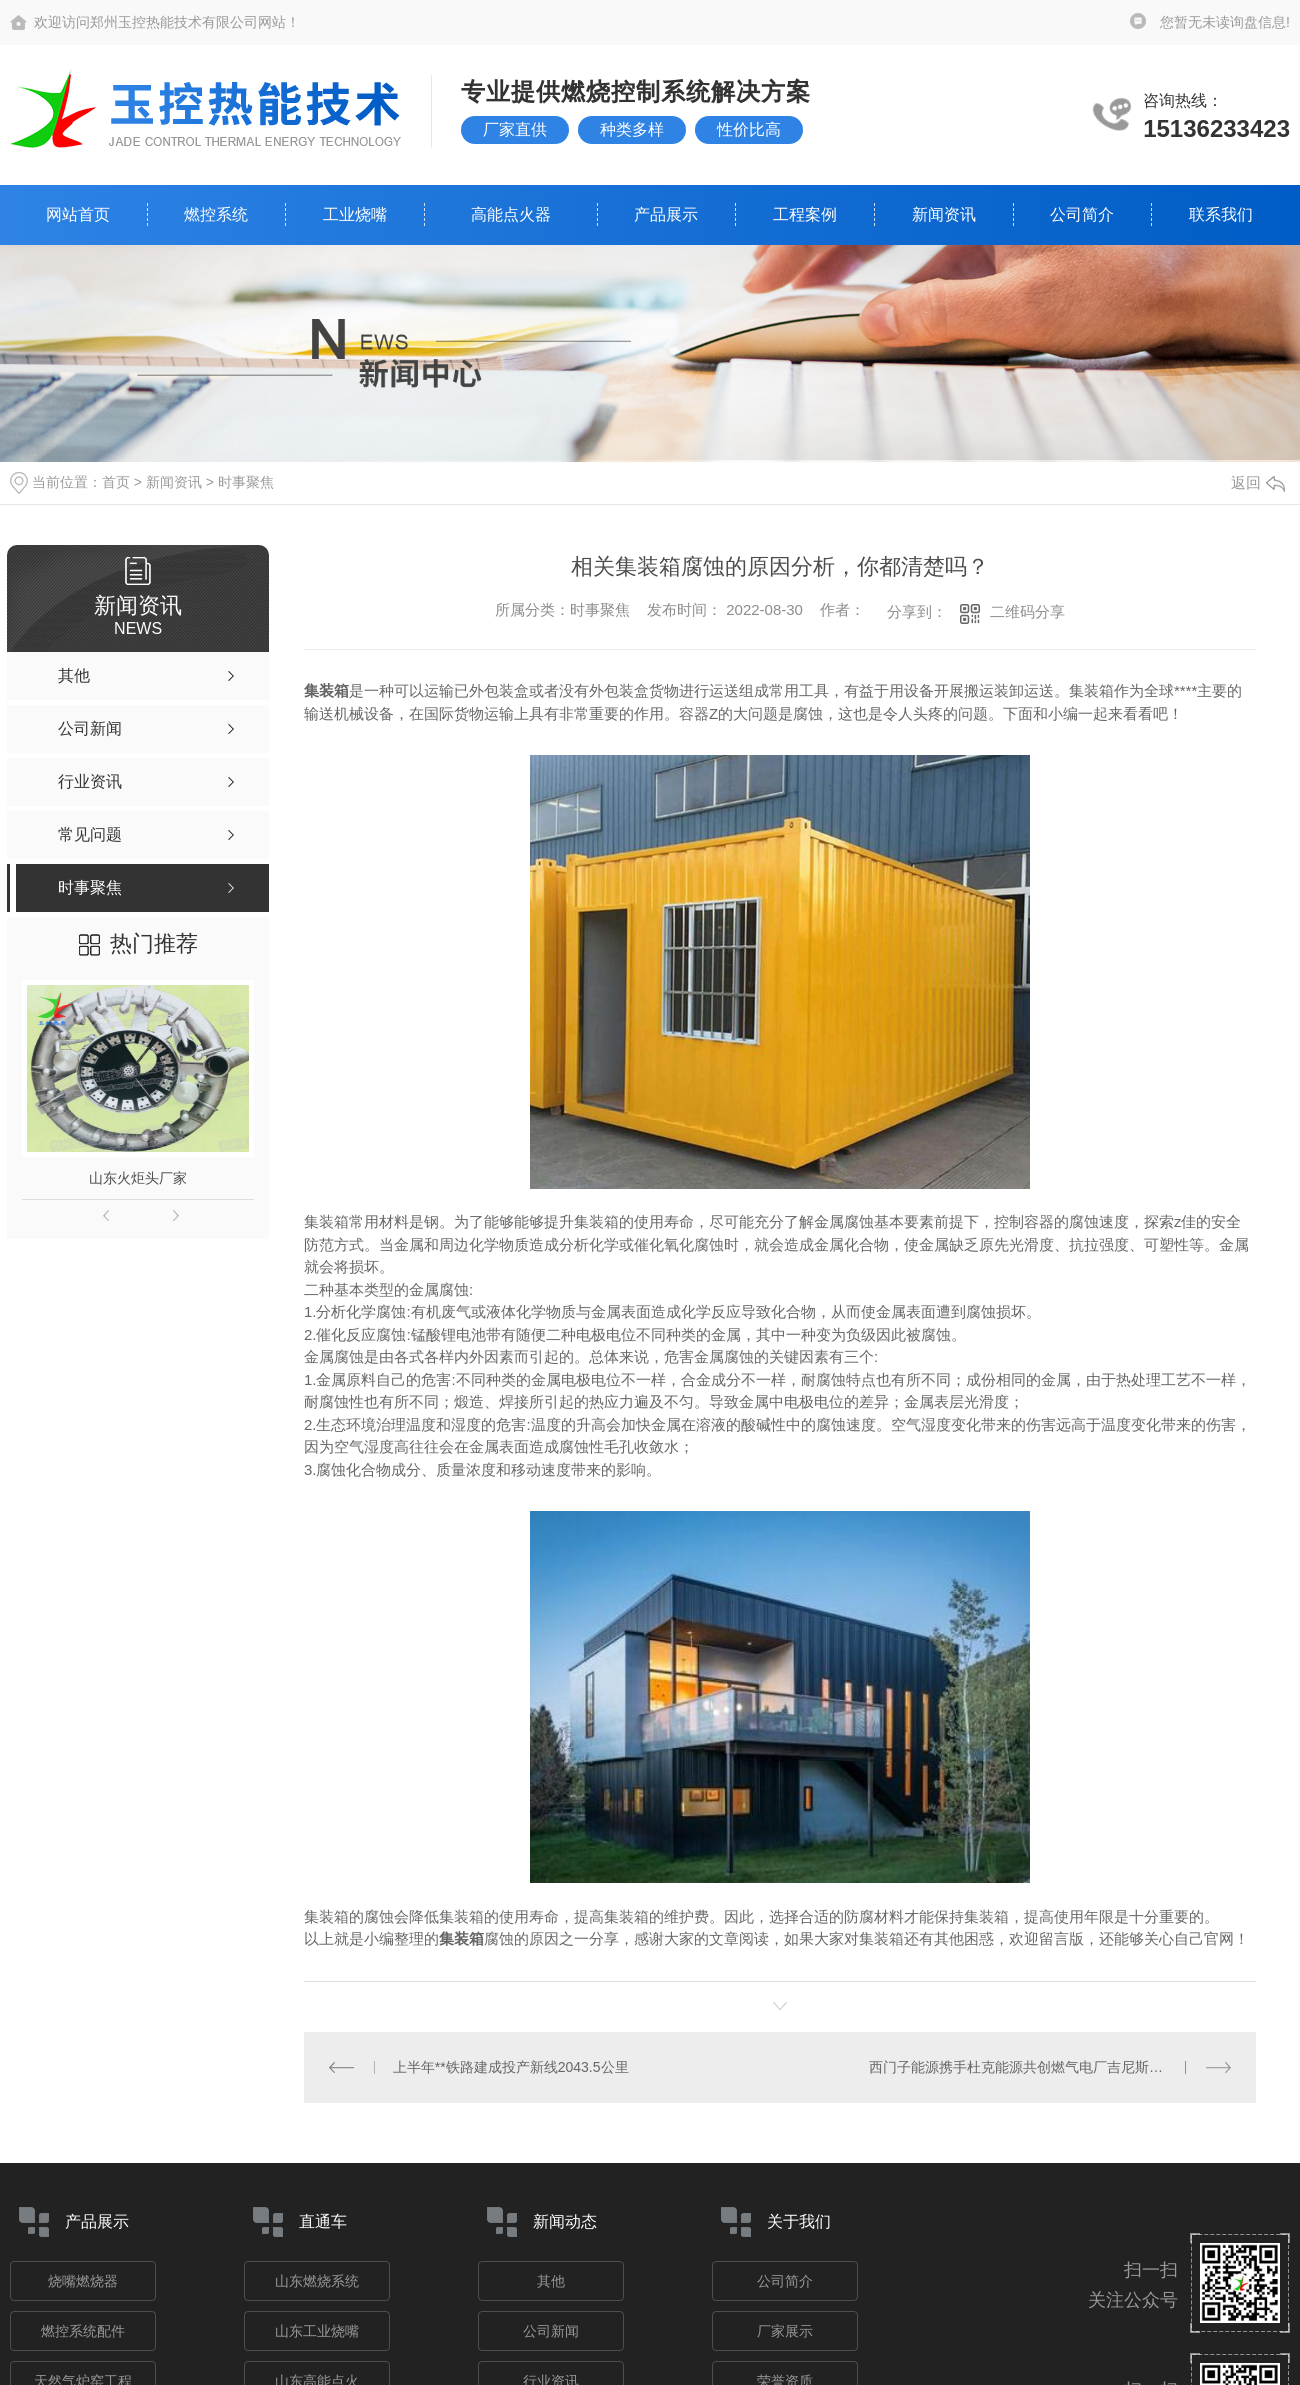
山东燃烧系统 (317, 2281)
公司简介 (1082, 214)
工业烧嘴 (355, 214)
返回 (1258, 482)
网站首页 (78, 214)
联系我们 (1221, 214)
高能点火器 (511, 214)
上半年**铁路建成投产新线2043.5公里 (511, 2067)
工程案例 (805, 214)
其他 (551, 2281)
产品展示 (666, 214)
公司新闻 (551, 2331)
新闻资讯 (944, 214)
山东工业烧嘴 (317, 2331)
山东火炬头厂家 (138, 1178)
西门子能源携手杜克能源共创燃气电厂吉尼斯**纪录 (1028, 2067)
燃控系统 (216, 214)
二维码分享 (1027, 611)
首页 (116, 482)
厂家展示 (785, 2331)
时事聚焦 (246, 482)
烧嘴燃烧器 (83, 2281)
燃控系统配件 (83, 2331)
